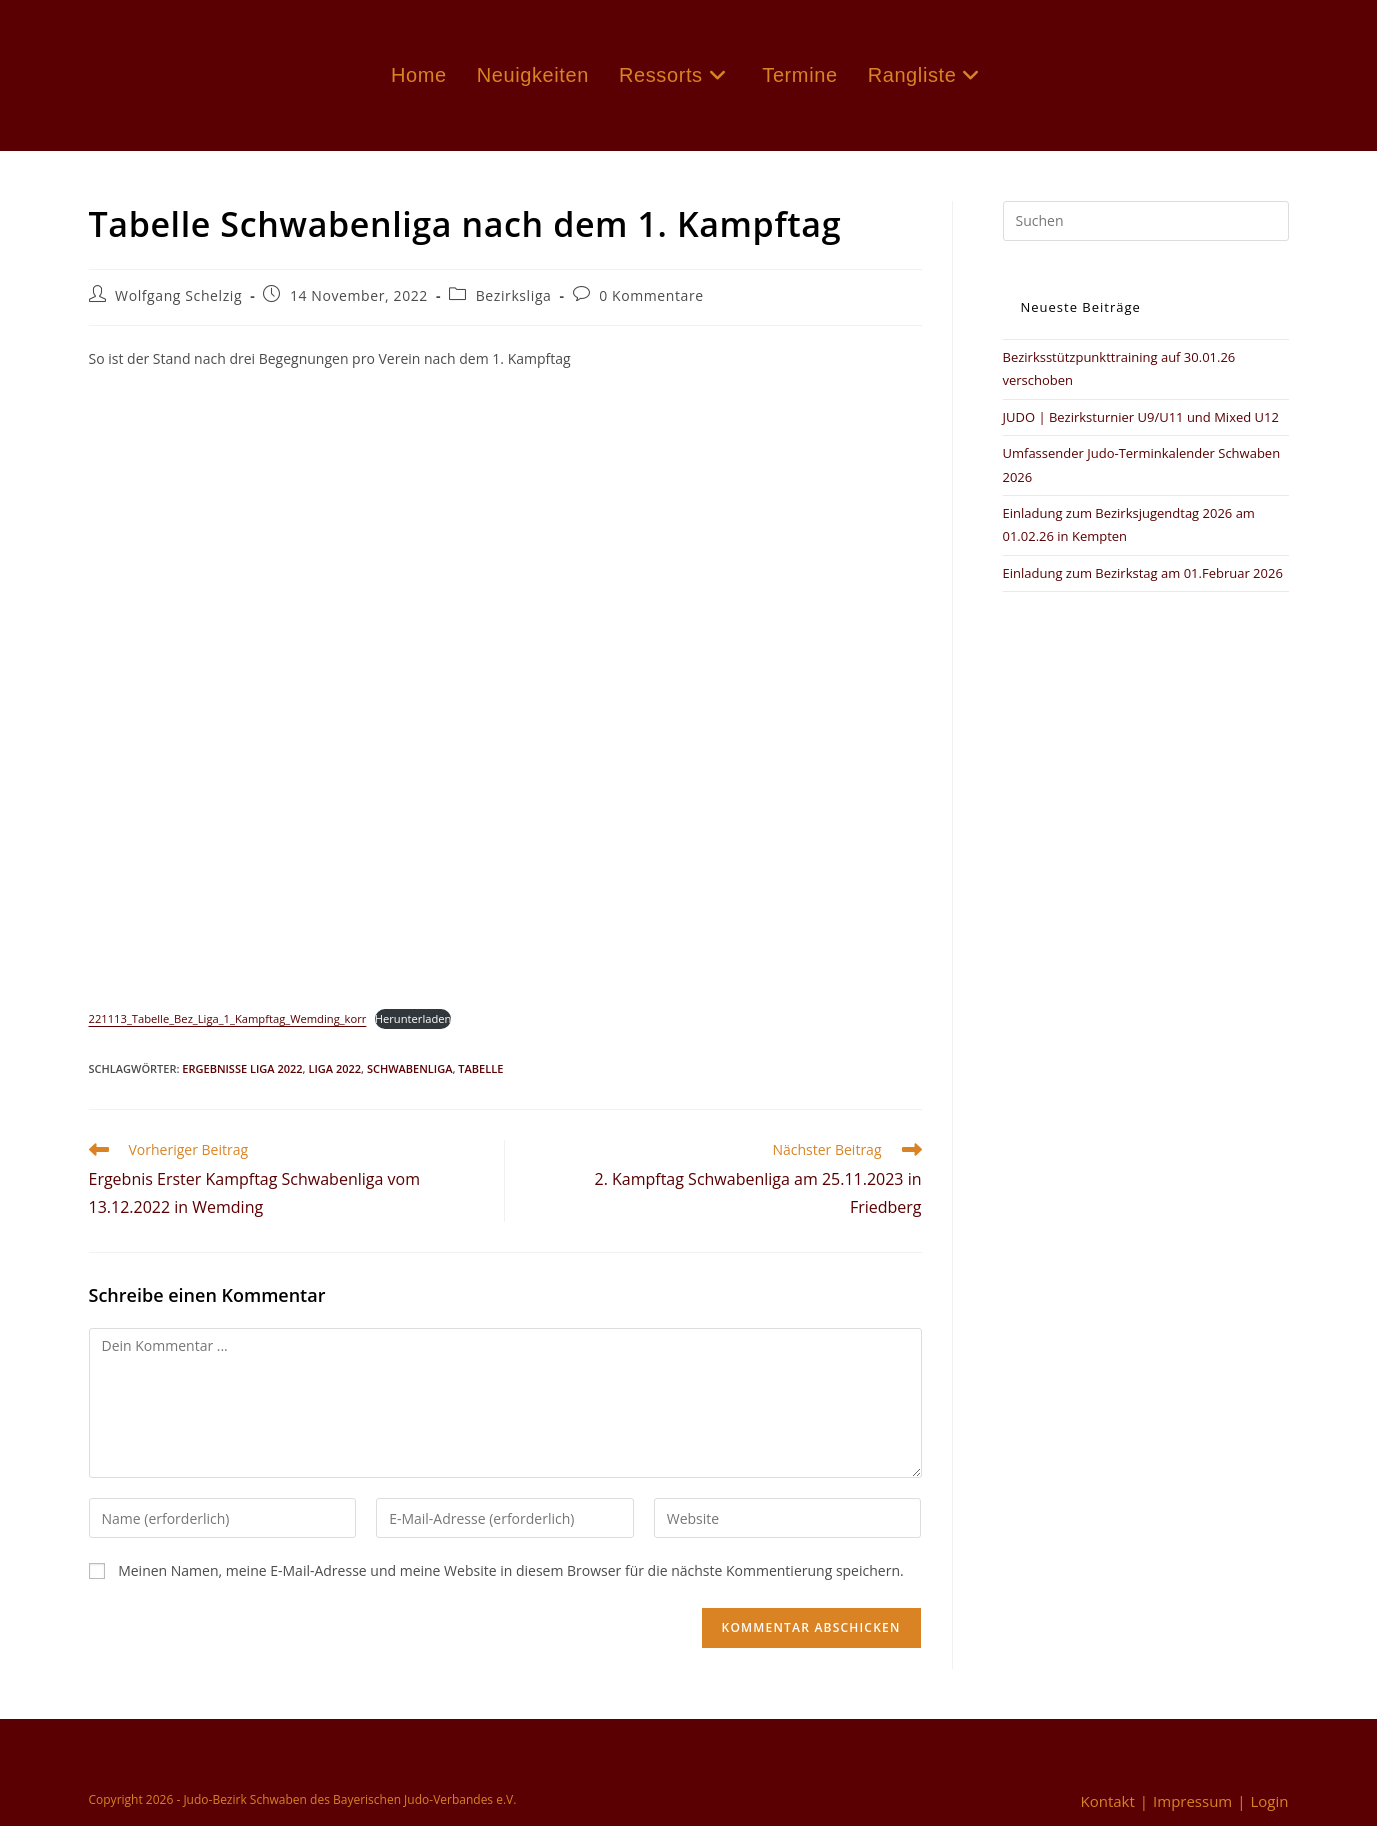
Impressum (1192, 1801)
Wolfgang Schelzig (178, 295)
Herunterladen (413, 1018)
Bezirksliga (514, 295)
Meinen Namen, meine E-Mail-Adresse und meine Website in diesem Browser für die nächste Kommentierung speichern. (511, 1570)
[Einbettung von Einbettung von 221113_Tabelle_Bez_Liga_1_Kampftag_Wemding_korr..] (505, 691)
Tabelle (480, 1068)
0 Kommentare (651, 295)
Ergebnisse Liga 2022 (242, 1068)
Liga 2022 (334, 1068)
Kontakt (1107, 1801)
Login (1270, 1801)
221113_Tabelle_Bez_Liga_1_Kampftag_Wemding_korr (228, 1018)
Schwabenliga (410, 1068)
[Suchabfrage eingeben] (1146, 221)
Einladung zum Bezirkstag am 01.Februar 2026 (1143, 573)
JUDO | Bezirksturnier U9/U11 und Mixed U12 (1141, 417)
